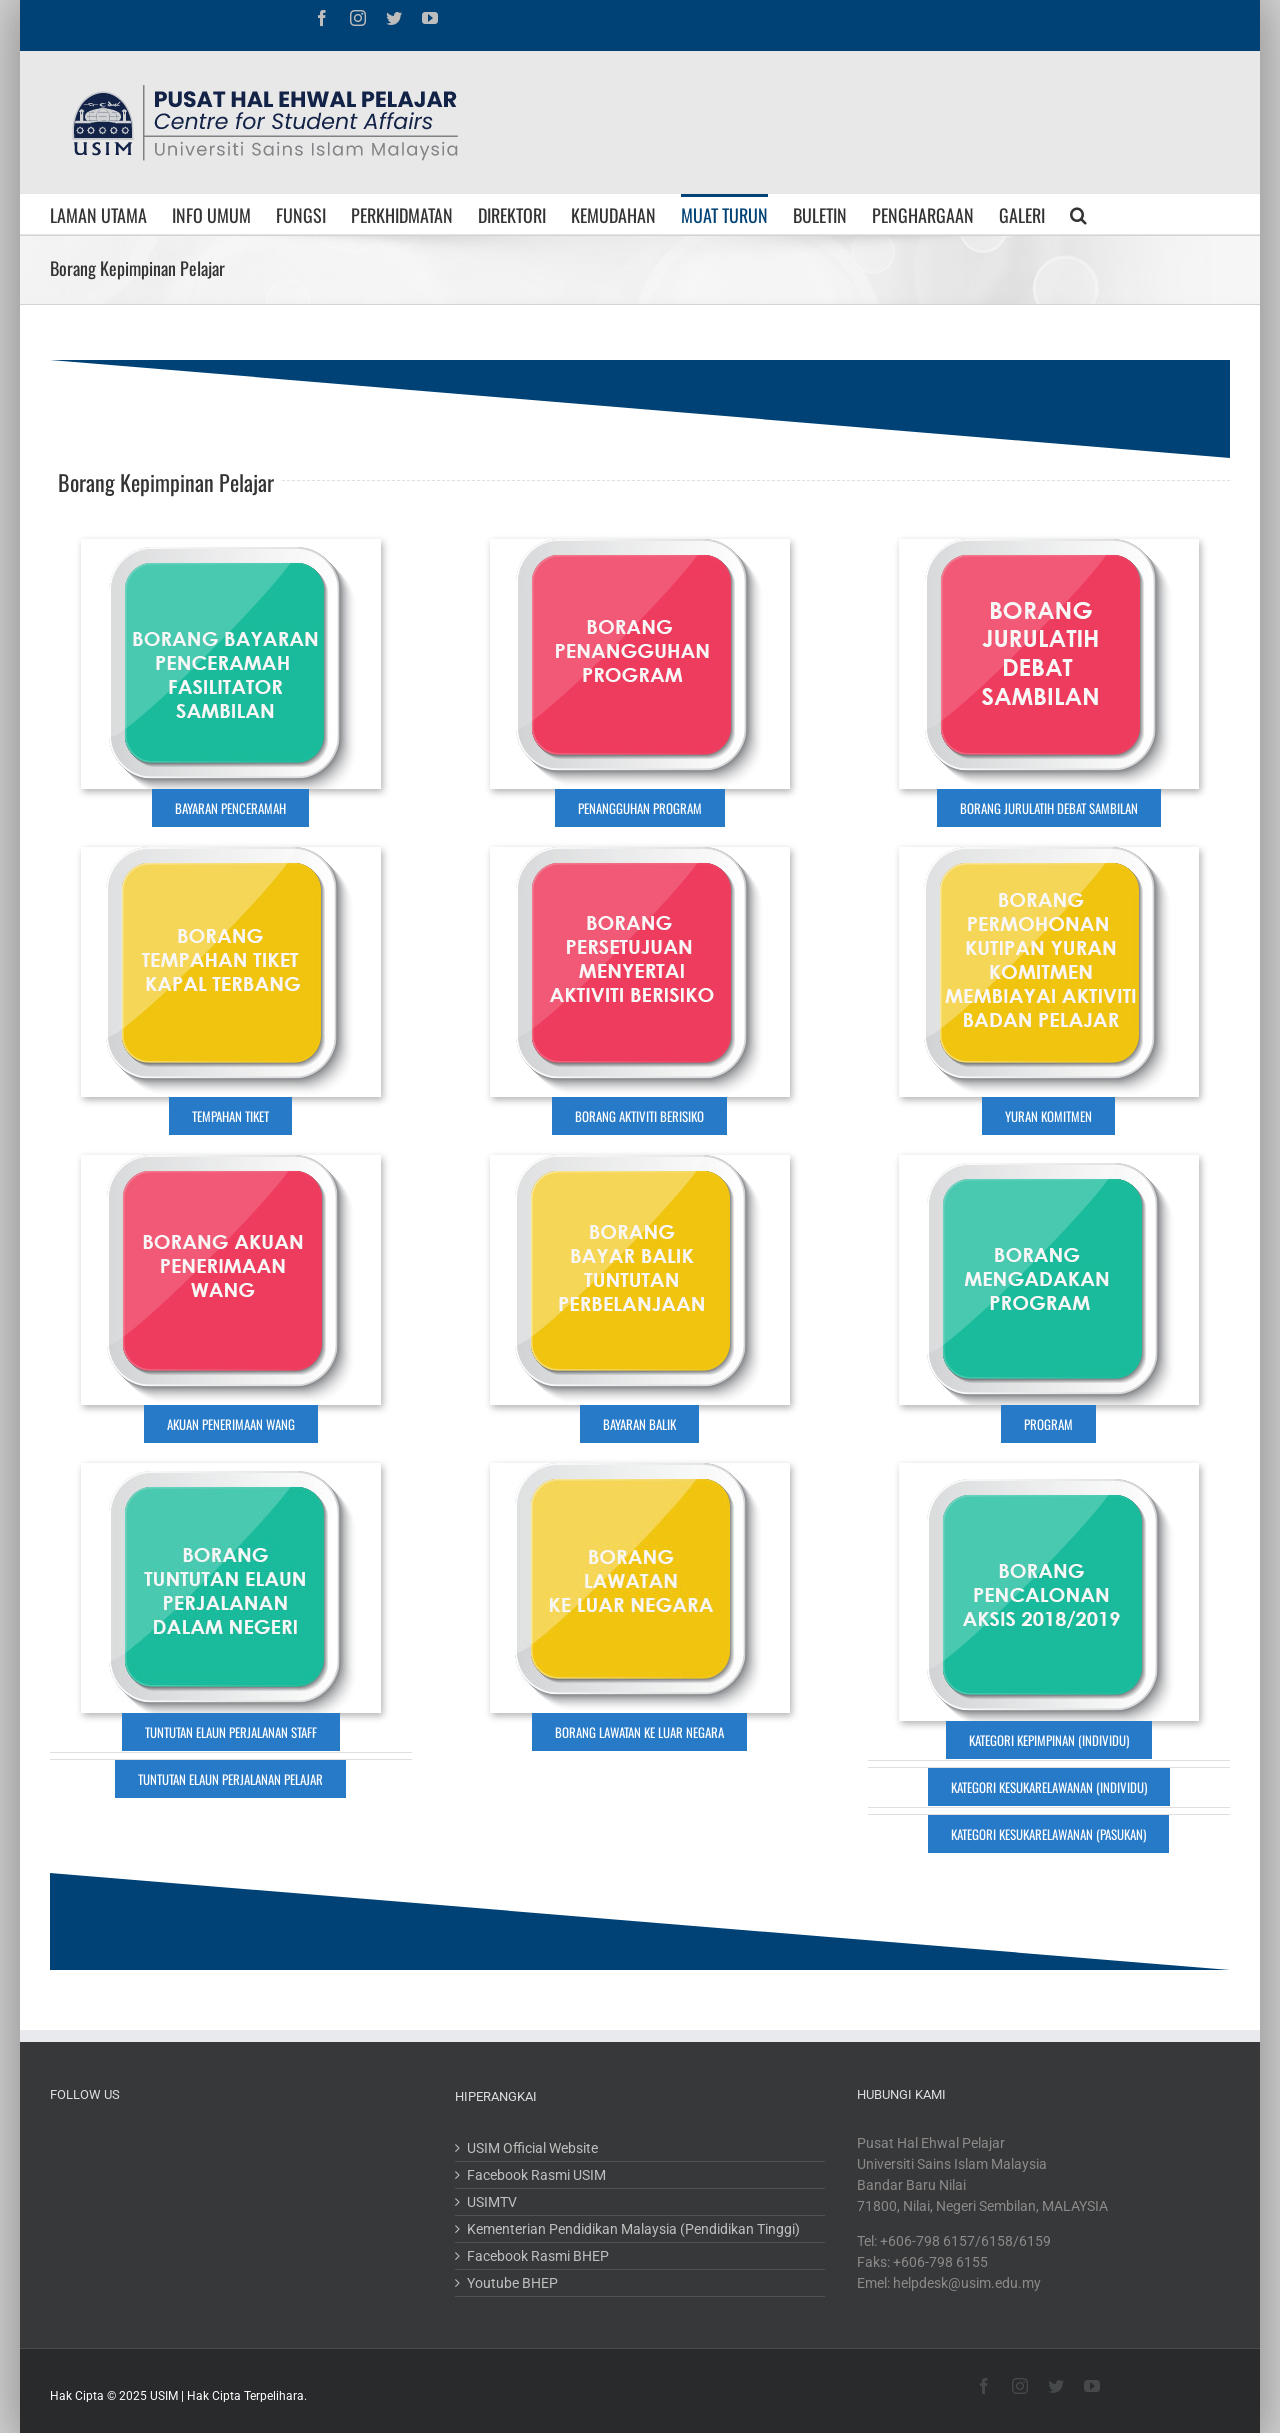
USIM (164, 2396)
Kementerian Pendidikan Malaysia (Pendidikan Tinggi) (633, 2229)
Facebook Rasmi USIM (536, 2175)
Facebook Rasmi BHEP (538, 2256)
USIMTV (492, 2202)
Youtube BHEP (512, 2283)
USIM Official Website (532, 2148)
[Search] (1078, 214)
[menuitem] (111, 214)
